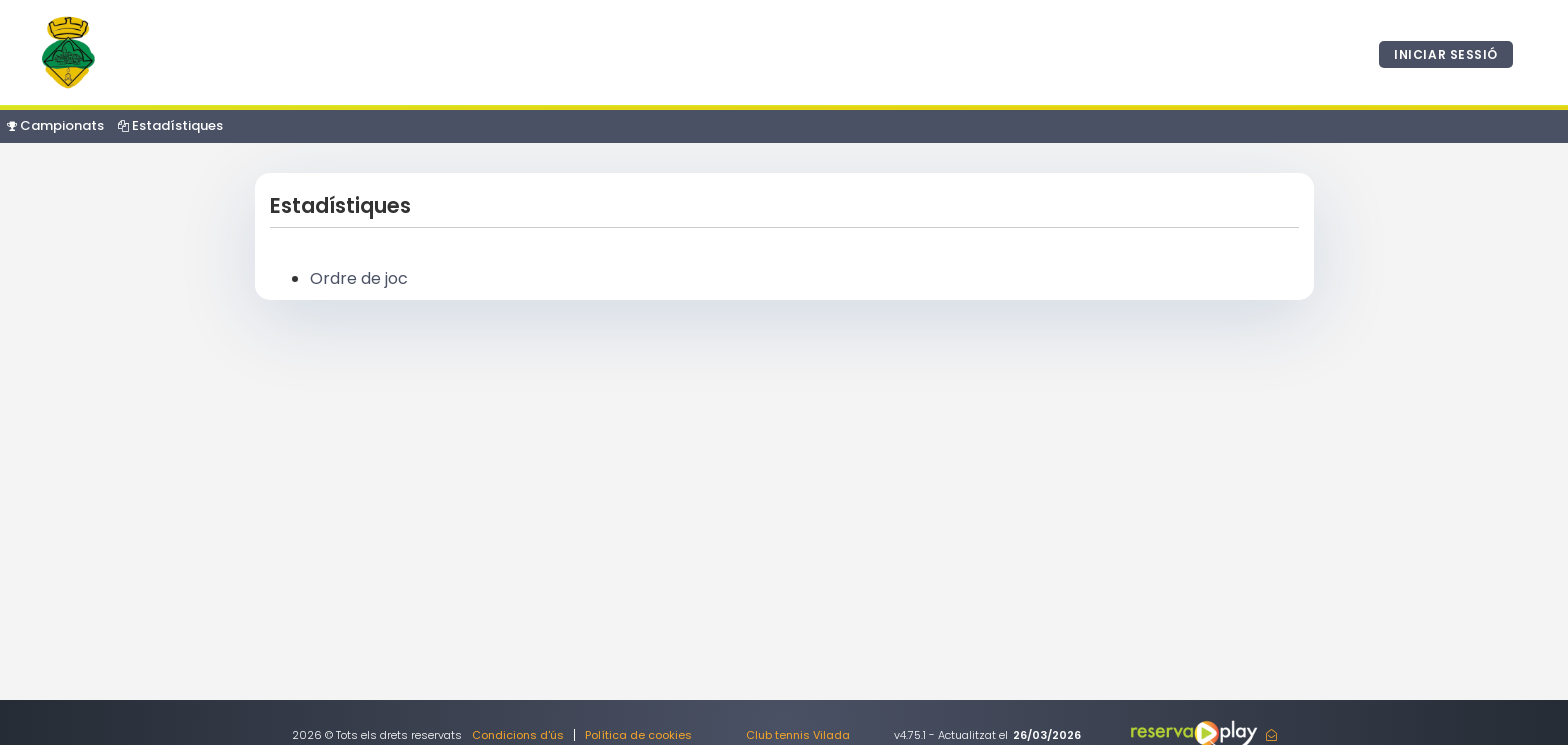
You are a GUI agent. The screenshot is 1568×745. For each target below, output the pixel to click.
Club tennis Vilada (798, 735)
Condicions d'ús (518, 735)
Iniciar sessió (1446, 54)
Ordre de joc (359, 278)
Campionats (55, 125)
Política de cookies (638, 735)
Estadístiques (170, 125)
